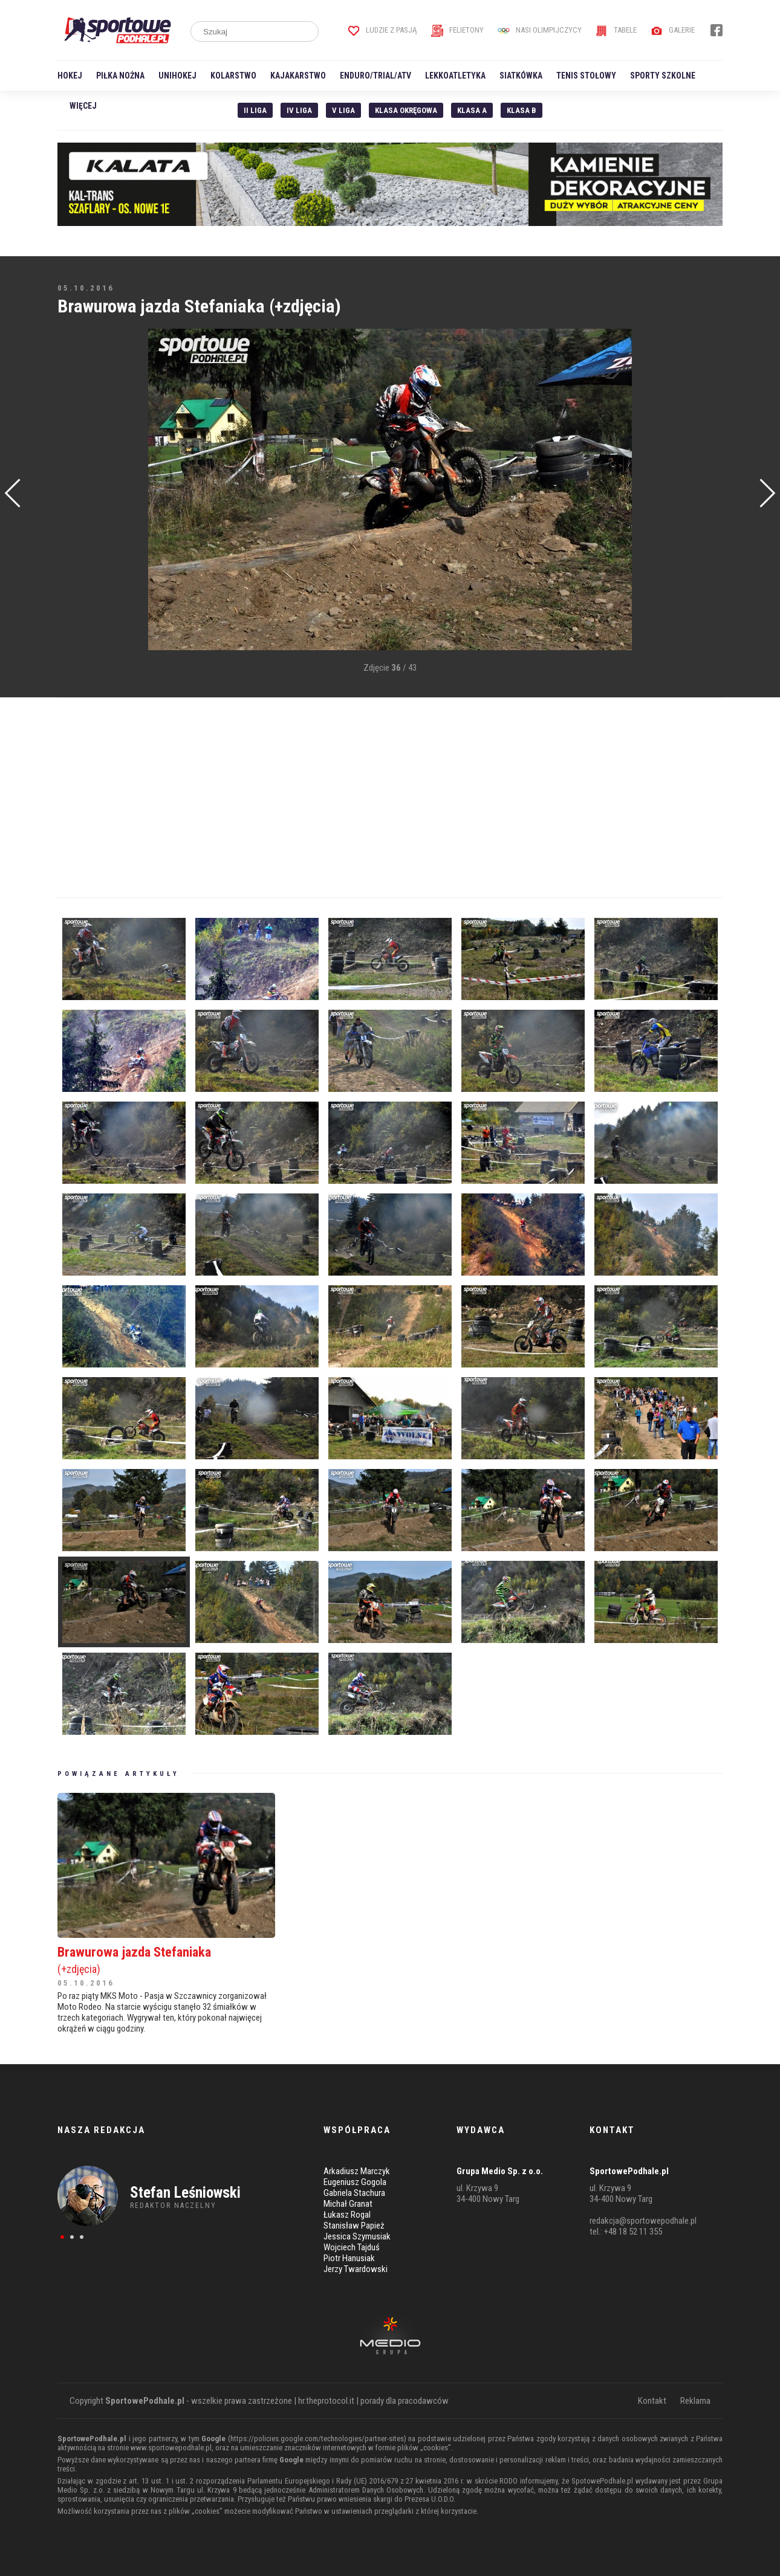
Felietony (457, 29)
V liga (343, 110)
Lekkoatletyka (455, 75)
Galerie (673, 29)
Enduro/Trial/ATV (375, 75)
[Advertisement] (75, 511)
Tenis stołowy (586, 75)
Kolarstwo (233, 75)
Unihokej (177, 75)
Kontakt (652, 2400)
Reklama (695, 2400)
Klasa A (472, 110)
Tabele (616, 29)
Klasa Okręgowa (406, 110)
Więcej (83, 106)
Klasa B (521, 110)
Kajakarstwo (298, 75)
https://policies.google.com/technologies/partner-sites (317, 2438)
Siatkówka (520, 75)
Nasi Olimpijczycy (540, 29)
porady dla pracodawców (404, 2400)
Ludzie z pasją (382, 29)
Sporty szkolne (662, 75)
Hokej (69, 75)
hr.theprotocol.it (326, 2400)
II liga (255, 110)
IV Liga (299, 110)
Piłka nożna (120, 75)
